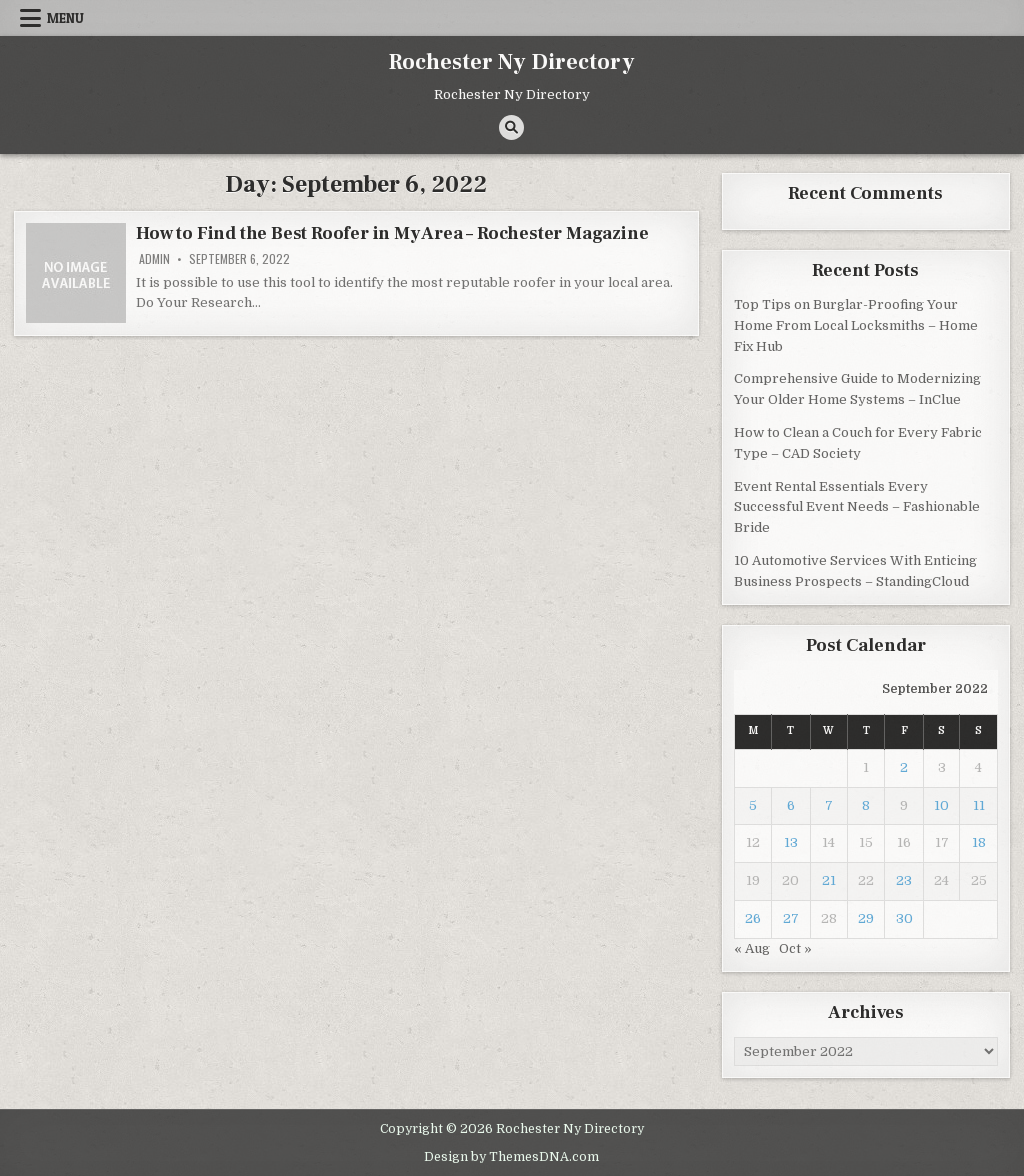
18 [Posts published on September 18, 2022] (979, 842)
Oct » (795, 948)
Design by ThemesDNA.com (511, 1157)
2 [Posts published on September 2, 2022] (904, 767)
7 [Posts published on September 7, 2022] (829, 805)
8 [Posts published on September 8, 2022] (866, 805)
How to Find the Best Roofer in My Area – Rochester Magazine (392, 233)
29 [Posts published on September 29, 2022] (866, 918)
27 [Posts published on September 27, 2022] (791, 918)
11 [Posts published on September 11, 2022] (979, 805)
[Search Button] (511, 127)
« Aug (752, 948)
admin (154, 259)
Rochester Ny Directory (512, 62)
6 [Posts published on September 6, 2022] (791, 805)
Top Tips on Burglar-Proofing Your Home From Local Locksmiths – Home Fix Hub (856, 325)
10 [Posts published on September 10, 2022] (941, 805)
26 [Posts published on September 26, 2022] (753, 918)
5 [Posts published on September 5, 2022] (753, 805)
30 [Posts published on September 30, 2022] (904, 918)
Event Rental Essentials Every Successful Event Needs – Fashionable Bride (857, 507)
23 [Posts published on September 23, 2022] (904, 880)
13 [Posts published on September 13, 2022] (791, 842)
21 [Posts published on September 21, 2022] (829, 880)
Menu (65, 18)
